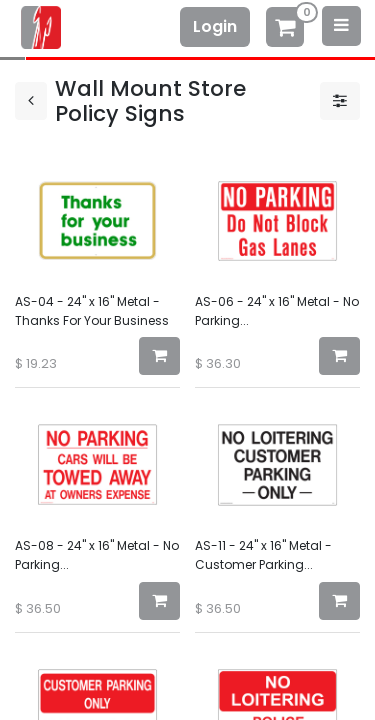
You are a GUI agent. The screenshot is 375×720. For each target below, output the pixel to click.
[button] (159, 356)
